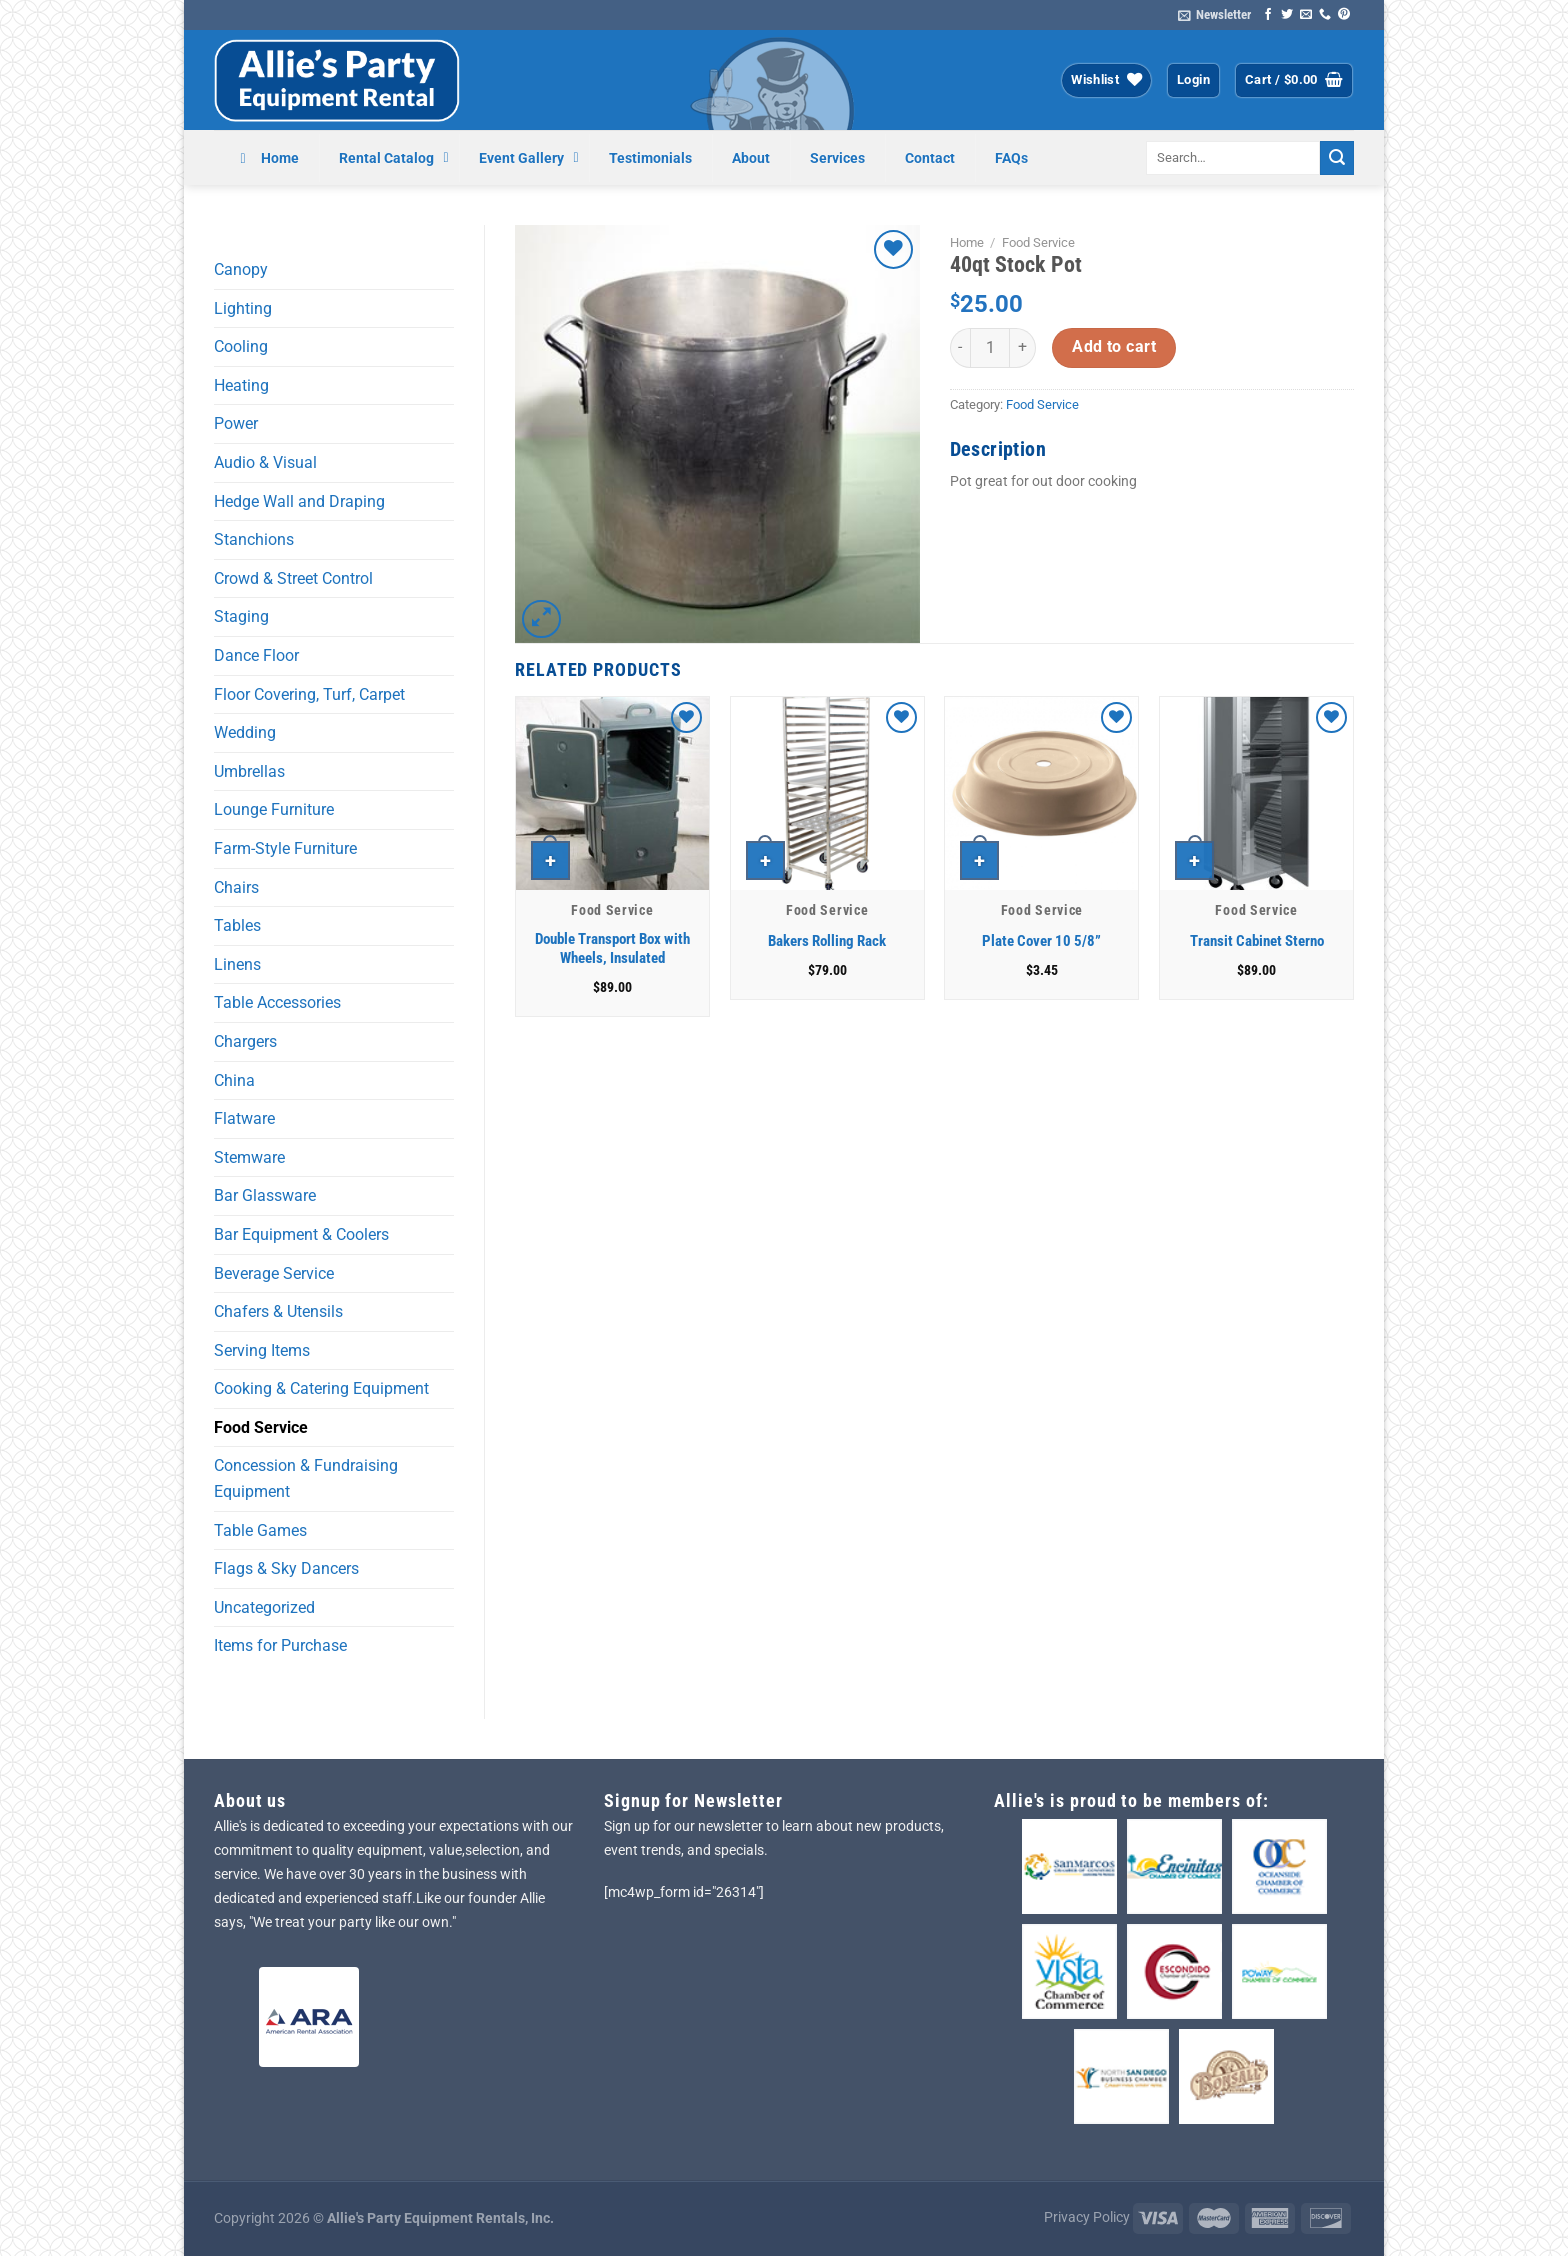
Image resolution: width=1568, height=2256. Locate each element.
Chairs (236, 887)
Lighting (243, 308)
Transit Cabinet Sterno (1257, 941)
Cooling (241, 346)
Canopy (241, 269)
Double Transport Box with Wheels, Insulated (612, 949)
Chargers (245, 1041)
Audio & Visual (265, 462)
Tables (237, 925)
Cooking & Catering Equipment (321, 1388)
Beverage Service (274, 1273)
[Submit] (1337, 158)
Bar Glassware (265, 1195)
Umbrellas (249, 771)
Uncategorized (264, 1607)
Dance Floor (256, 655)
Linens (237, 964)
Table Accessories (277, 1002)
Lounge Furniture (274, 809)
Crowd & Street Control (293, 578)
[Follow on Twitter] (1287, 15)
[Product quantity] (990, 348)
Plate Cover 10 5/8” (1041, 941)
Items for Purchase (280, 1645)
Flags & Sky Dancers (286, 1568)
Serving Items (262, 1350)
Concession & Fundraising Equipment (306, 1478)
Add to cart (1114, 347)
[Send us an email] (1306, 15)
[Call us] (1325, 15)
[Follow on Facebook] (1268, 15)
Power (236, 423)
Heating (241, 385)
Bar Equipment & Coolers (301, 1234)
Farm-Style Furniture (285, 848)
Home (967, 242)
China (234, 1080)
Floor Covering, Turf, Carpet (309, 694)
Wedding (245, 732)
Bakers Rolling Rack (827, 941)
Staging (241, 616)
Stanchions (254, 539)
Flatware (244, 1118)
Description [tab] (998, 449)
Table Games (260, 1530)
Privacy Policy (1087, 2217)
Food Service (261, 1427)
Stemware (249, 1157)
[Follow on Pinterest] (1344, 15)
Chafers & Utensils (278, 1311)
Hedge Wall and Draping (299, 501)
